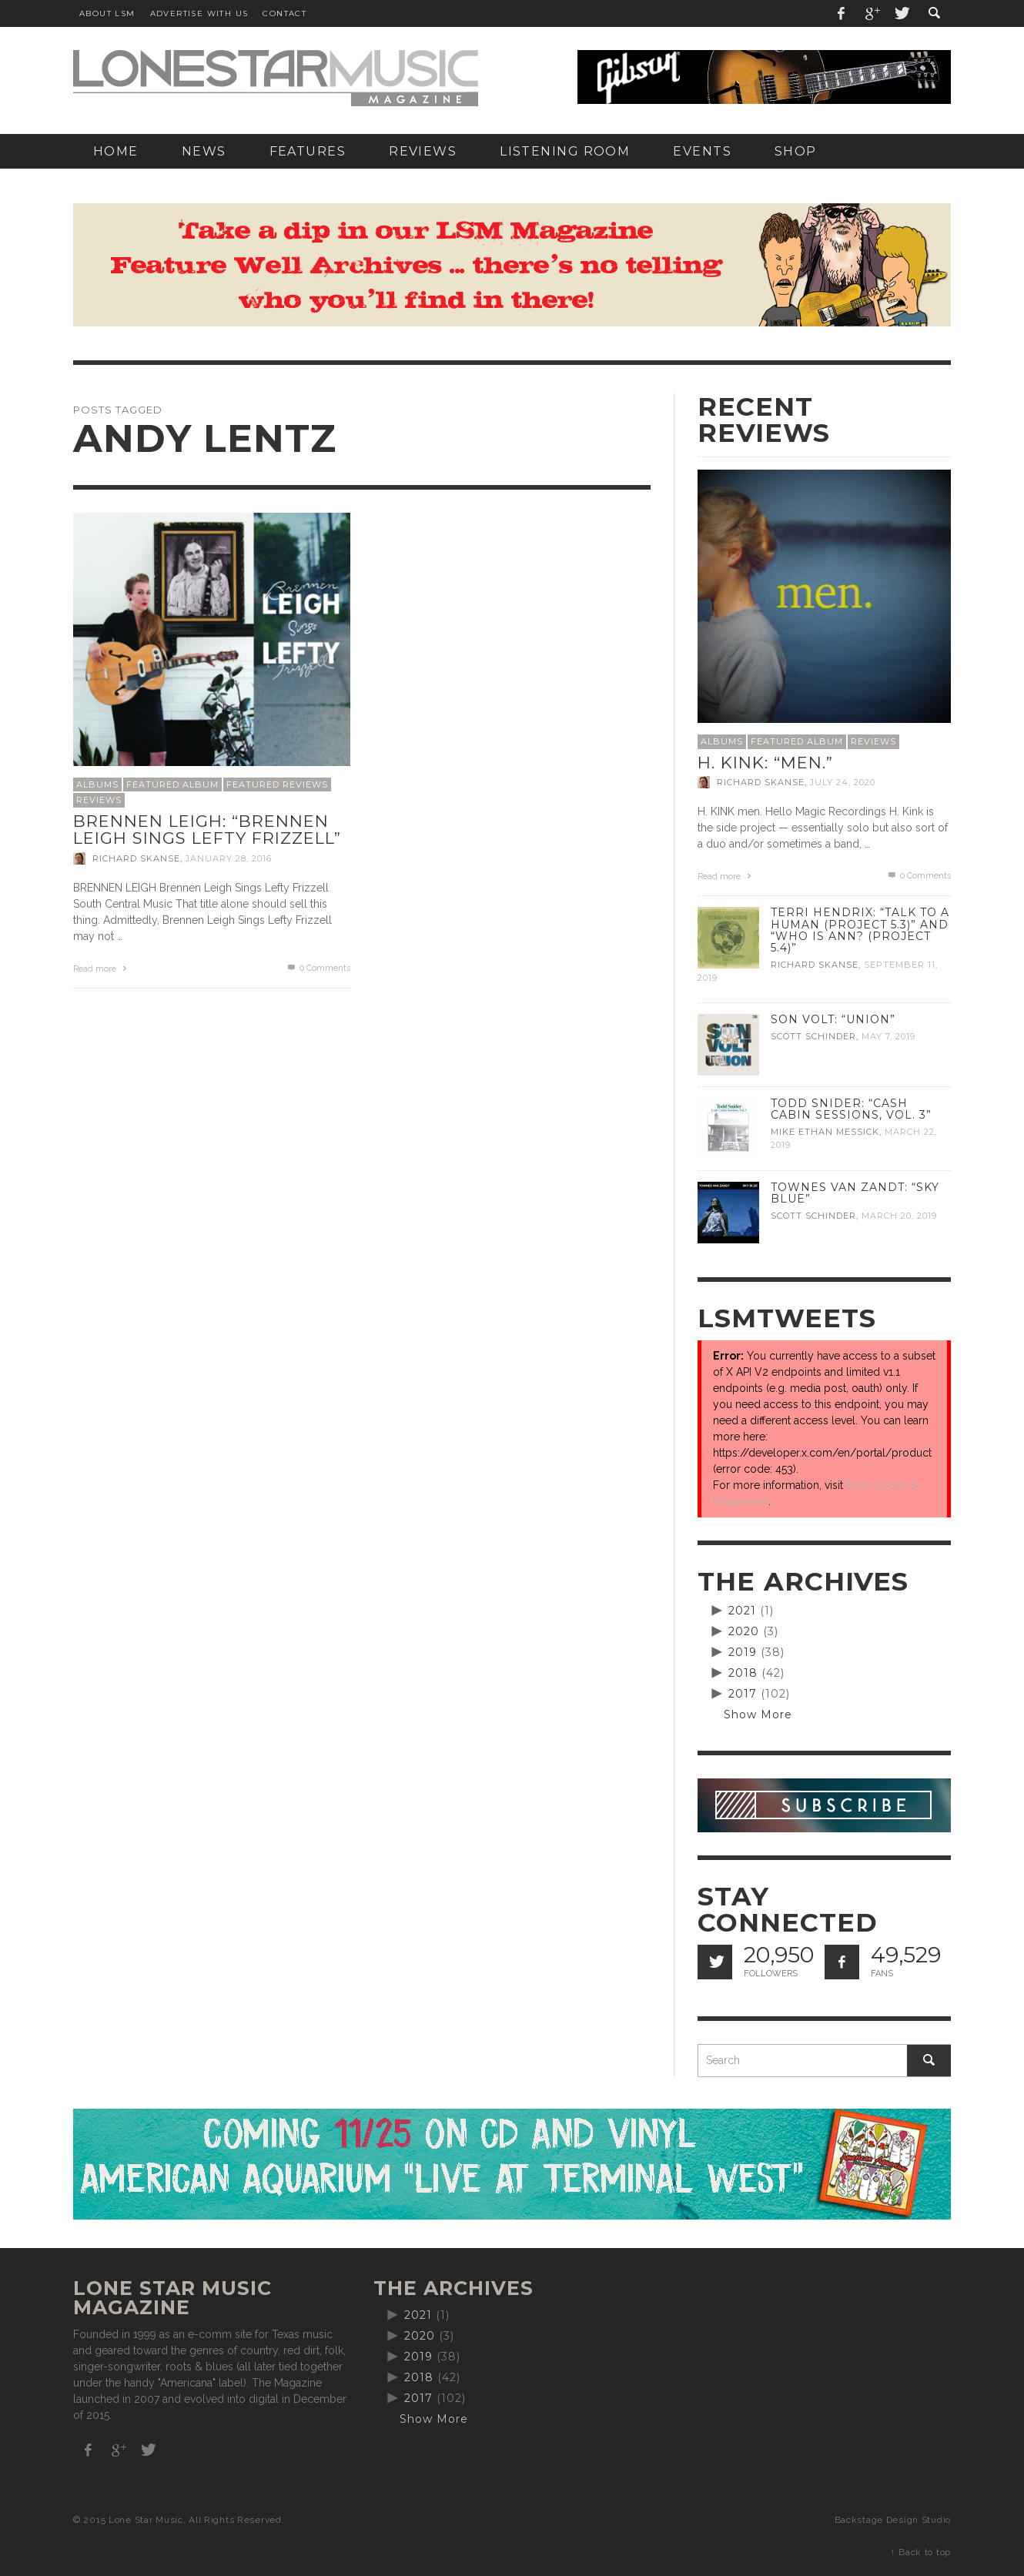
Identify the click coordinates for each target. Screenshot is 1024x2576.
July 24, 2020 (842, 782)
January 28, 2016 (229, 858)
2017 (742, 1694)
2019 (742, 1652)
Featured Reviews (277, 784)
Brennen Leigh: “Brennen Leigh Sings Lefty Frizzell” (207, 829)
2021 (742, 1611)
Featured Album (172, 784)
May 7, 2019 (888, 1036)
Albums (97, 784)
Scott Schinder (813, 1036)
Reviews (99, 800)
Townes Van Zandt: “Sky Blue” (855, 1193)
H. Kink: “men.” (765, 762)
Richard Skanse (136, 858)
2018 (743, 1673)
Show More (758, 1714)
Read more (101, 969)
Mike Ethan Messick (825, 1131)
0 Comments (318, 968)
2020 (743, 1631)
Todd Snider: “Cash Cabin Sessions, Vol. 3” (851, 1109)
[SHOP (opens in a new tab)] (796, 151)
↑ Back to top (921, 2552)
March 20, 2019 (899, 1215)
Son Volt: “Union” (833, 1019)
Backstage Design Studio (893, 2519)
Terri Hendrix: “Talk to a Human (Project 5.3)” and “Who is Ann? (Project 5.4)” (860, 929)
